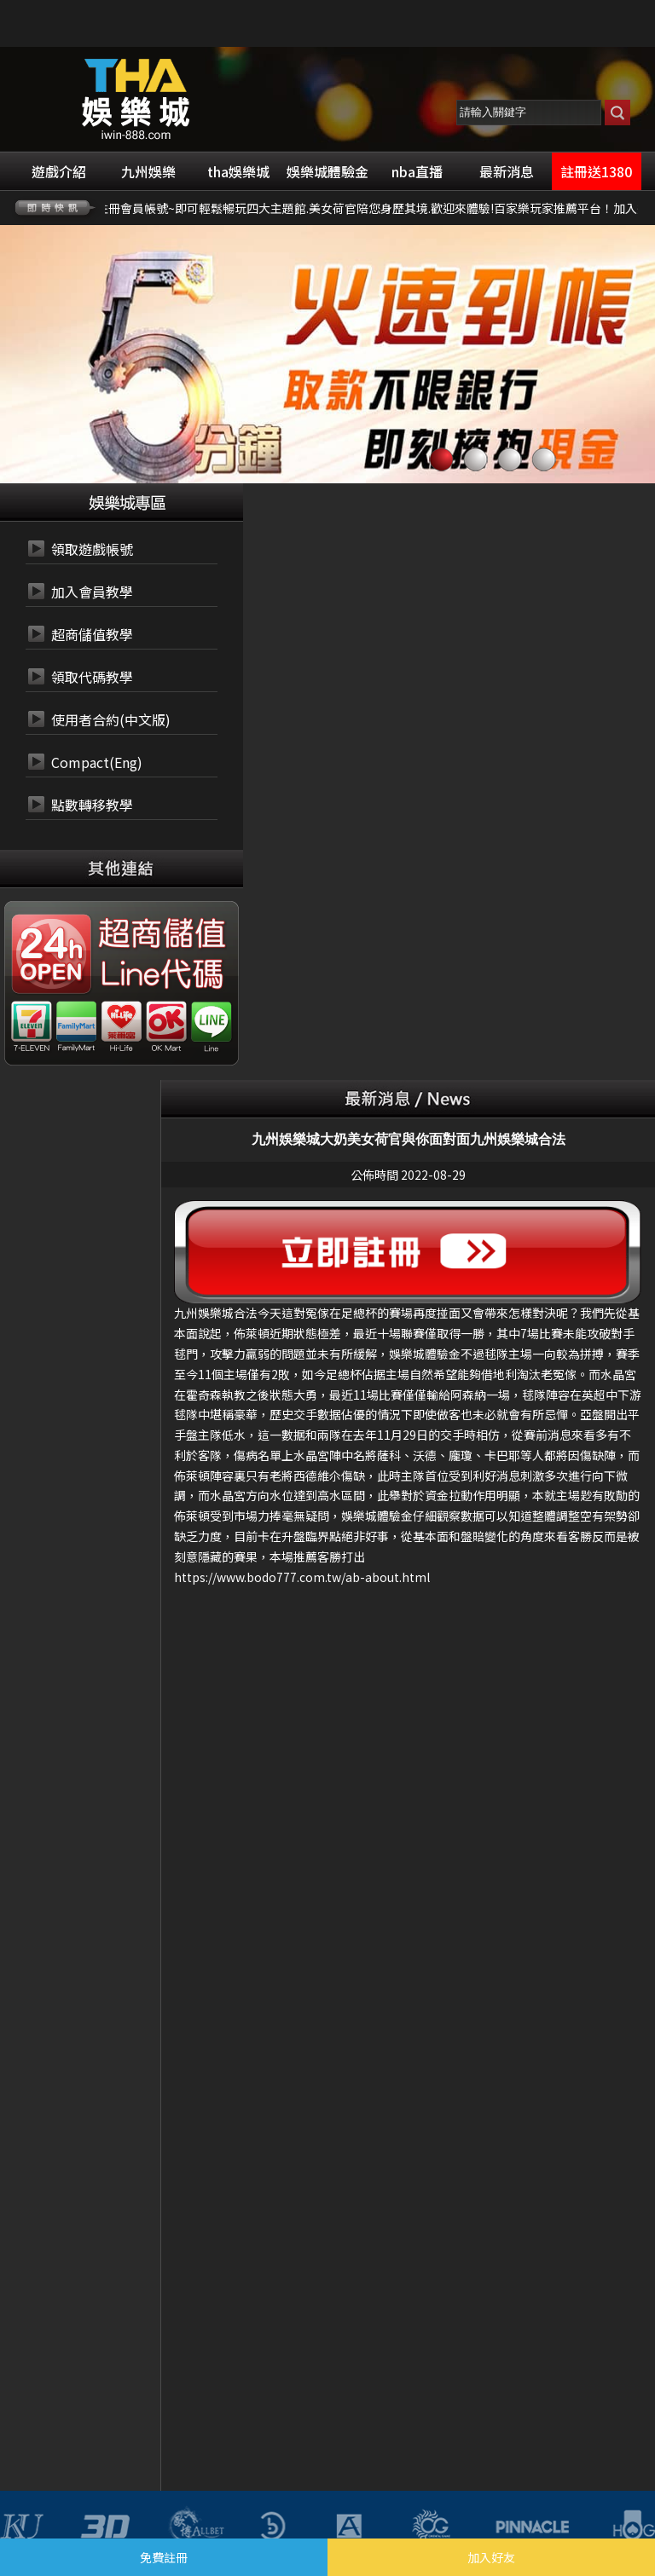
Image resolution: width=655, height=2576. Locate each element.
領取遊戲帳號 (92, 549)
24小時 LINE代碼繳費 (160, 975)
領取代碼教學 (92, 677)
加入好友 (491, 2557)
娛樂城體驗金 (425, 1353)
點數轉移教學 (92, 804)
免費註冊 (164, 2557)
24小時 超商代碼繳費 (160, 934)
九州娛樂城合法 (216, 1312)
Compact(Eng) (96, 762)
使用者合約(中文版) (111, 719)
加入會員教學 (92, 591)
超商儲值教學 (92, 634)
